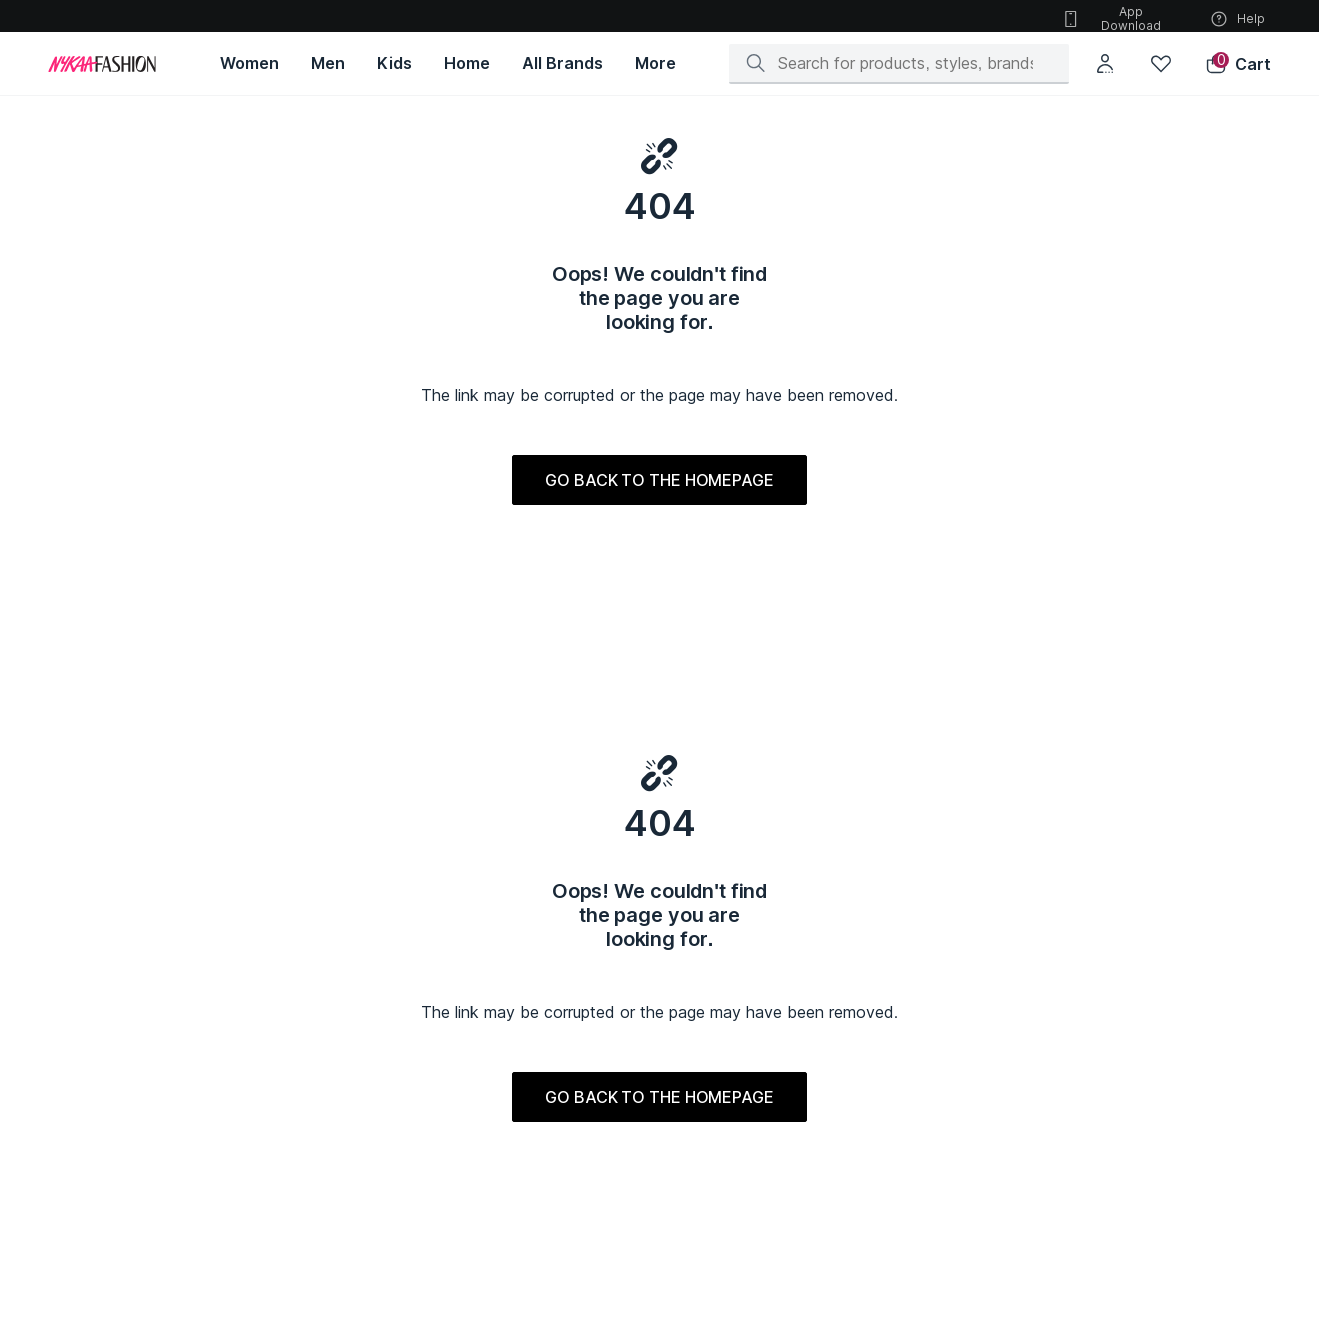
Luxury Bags (696, 1048)
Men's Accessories (322, 1068)
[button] (1238, 64)
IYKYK (1069, 1124)
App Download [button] (1111, 18)
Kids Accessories (515, 1128)
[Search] (905, 63)
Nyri (1065, 1244)
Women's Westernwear (137, 1008)
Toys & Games (505, 1148)
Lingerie (94, 1088)
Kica (1065, 1144)
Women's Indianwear (130, 988)
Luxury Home (699, 1108)
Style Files (892, 880)
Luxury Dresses (706, 1168)
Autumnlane (890, 1148)
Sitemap (884, 850)
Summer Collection (716, 1148)
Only (869, 1128)
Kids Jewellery (507, 1048)
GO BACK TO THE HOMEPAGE (659, 512)
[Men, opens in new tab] (328, 63)
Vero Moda (888, 1008)
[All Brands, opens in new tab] (562, 63)
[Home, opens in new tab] (467, 63)
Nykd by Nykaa (1097, 1024)
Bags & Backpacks (320, 1128)
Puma (872, 988)
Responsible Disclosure (645, 850)
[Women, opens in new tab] (249, 63)
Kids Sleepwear (510, 1108)
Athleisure (296, 1148)
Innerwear (493, 1168)
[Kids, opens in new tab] (394, 63)
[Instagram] (1065, 826)
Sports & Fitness (314, 1168)
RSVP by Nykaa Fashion (1122, 1044)
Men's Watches (310, 1108)
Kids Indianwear (510, 988)
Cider (872, 1168)
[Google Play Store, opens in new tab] (126, 696)
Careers (96, 850)
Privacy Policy (611, 820)
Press (89, 880)
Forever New (895, 1068)
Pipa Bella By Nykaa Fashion (1135, 1164)
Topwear (292, 988)
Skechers (884, 1088)
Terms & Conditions (333, 870)
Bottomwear (302, 1008)
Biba (869, 1048)
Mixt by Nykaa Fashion (1118, 1104)
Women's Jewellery (127, 1068)
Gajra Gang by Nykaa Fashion (1139, 1064)
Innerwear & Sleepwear (335, 1088)
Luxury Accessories (718, 1068)
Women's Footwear (126, 1048)
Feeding (487, 1068)
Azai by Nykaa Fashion (1119, 1184)
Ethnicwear (298, 1028)
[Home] (102, 64)
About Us (101, 820)
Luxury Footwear (709, 1028)
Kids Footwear (506, 1028)
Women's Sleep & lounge (143, 1128)
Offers (877, 820)
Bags (85, 1028)
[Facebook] (1089, 826)
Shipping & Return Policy (349, 820)
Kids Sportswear (512, 1088)
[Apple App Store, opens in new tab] (258, 696)
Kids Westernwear (517, 1008)
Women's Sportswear (133, 1108)
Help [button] (1237, 19)
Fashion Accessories (132, 1168)
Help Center (307, 850)
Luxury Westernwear (720, 1008)
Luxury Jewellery (710, 1128)
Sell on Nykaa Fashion (638, 880)
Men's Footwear (313, 1048)
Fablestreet (890, 1108)
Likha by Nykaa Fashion (1122, 1084)
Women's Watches (123, 1148)
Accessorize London (917, 1188)
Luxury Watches (706, 1088)
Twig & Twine (1090, 1204)
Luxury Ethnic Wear (715, 988)
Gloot (1069, 1224)
